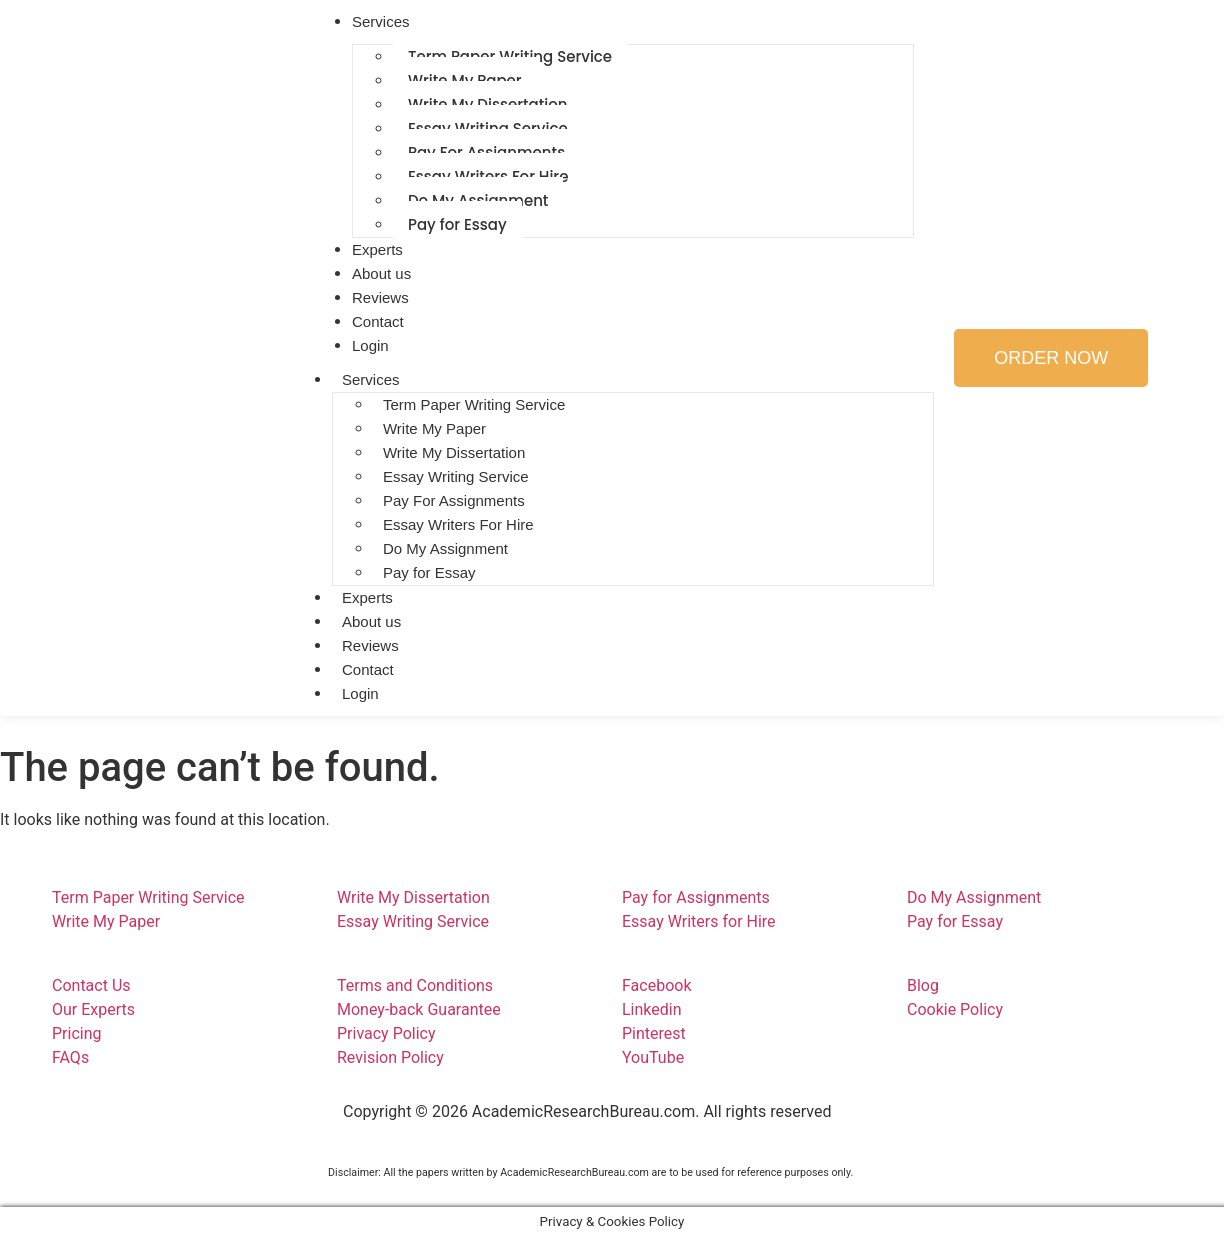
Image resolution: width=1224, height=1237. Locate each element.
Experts (367, 597)
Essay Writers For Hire (458, 524)
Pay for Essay (457, 224)
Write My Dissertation (454, 452)
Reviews (370, 645)
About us (371, 621)
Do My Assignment (445, 548)
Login (370, 345)
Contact (368, 669)
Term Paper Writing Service (474, 404)
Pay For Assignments (454, 500)
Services (371, 379)
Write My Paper (434, 428)
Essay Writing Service (456, 476)
